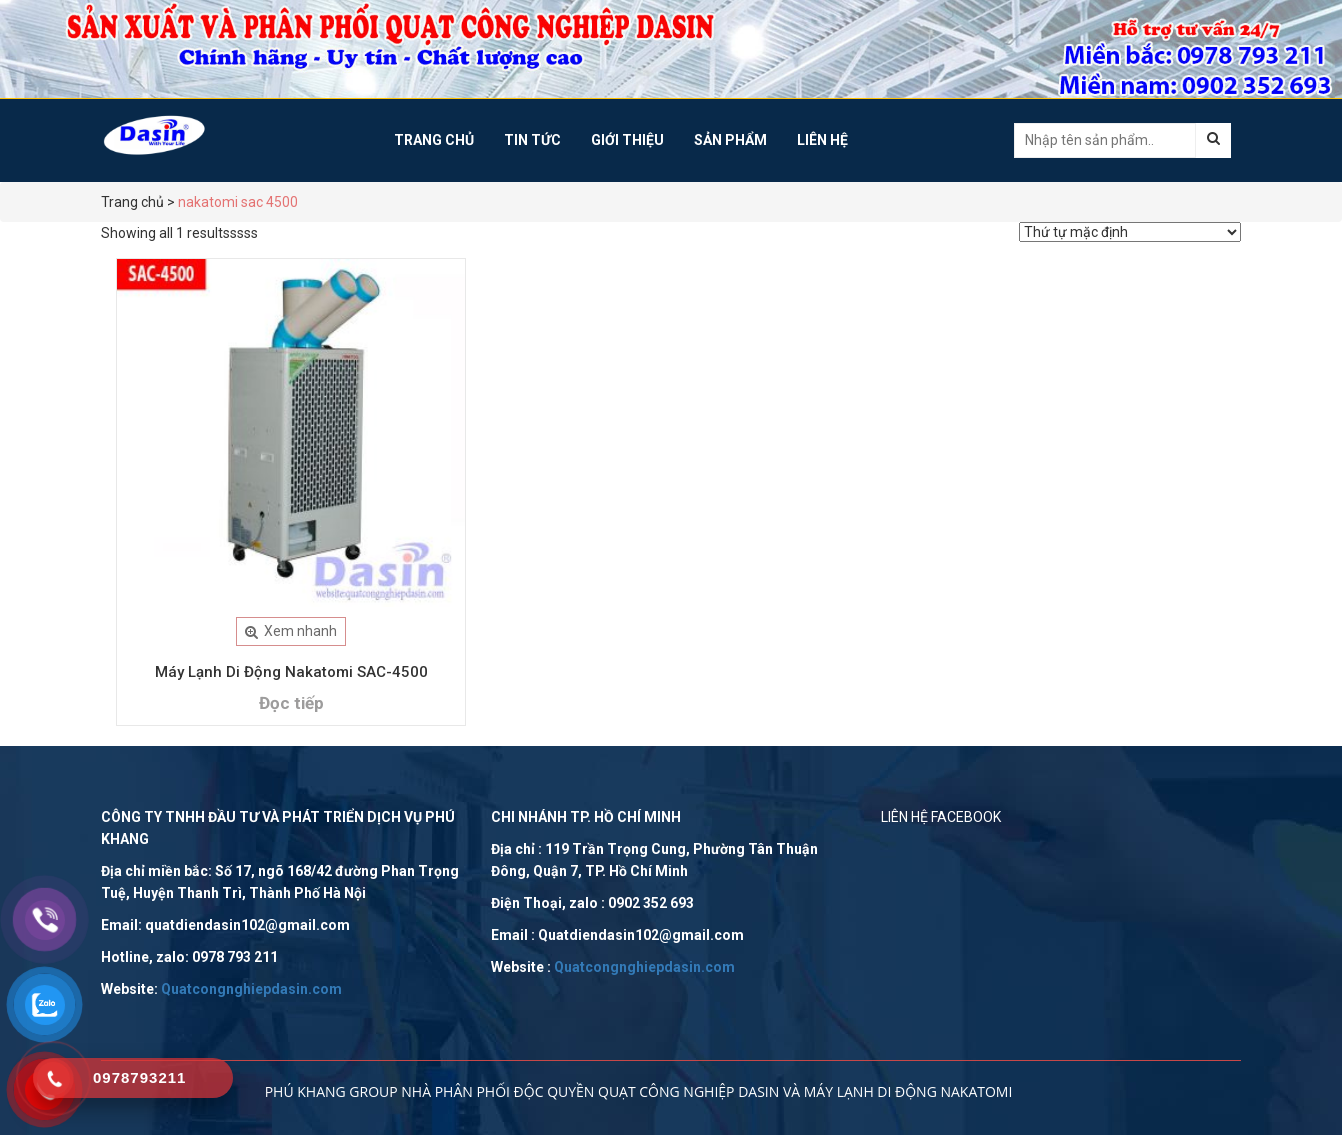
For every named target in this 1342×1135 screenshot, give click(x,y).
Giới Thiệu (627, 140)
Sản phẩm (730, 140)
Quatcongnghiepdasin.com (251, 989)
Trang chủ (434, 140)
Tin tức (532, 140)
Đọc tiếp (291, 703)
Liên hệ (822, 140)
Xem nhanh (291, 631)
